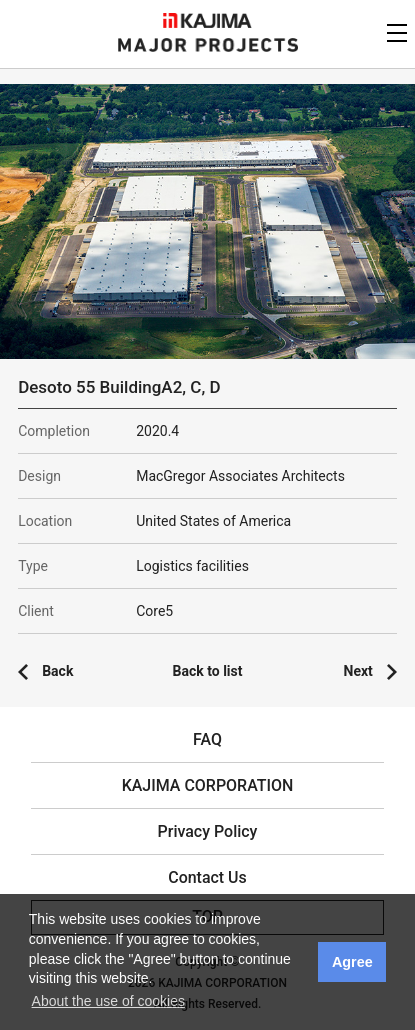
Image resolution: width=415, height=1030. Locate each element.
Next (358, 671)
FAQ (207, 739)
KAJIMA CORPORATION (207, 20)
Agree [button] (352, 962)
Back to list (208, 671)
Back (57, 671)
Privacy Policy (208, 831)
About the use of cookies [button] (108, 1001)
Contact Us (207, 877)
